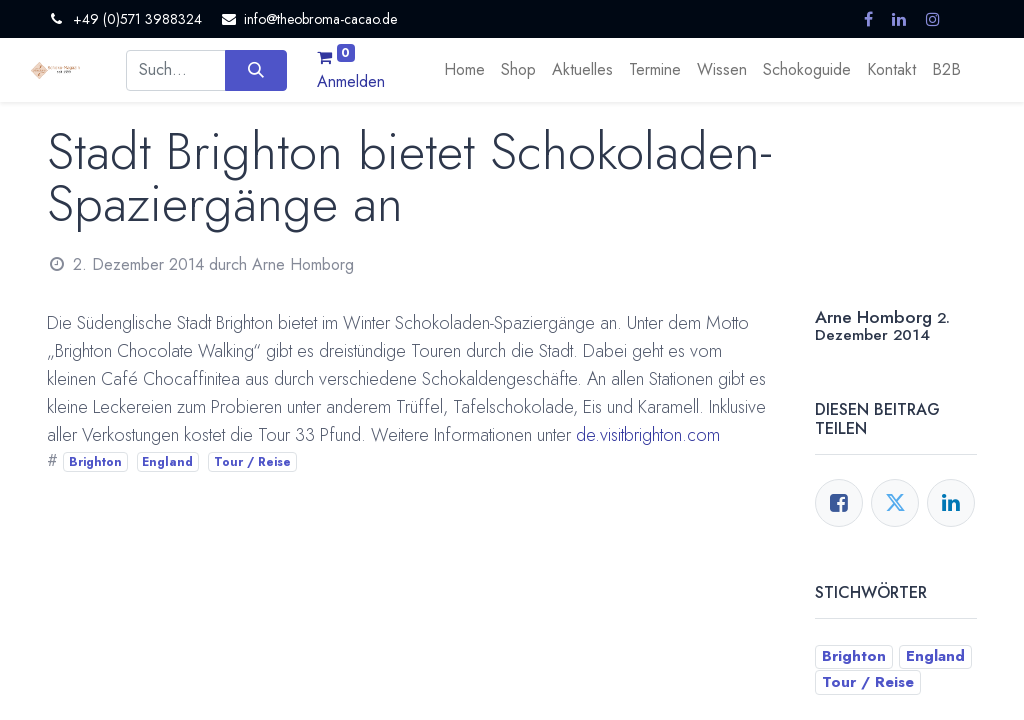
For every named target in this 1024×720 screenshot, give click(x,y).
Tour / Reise (252, 462)
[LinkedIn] (951, 503)
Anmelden (351, 81)
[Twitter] (895, 503)
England (167, 462)
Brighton (95, 462)
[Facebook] (839, 503)
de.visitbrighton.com (648, 435)
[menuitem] (464, 70)
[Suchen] (255, 70)
